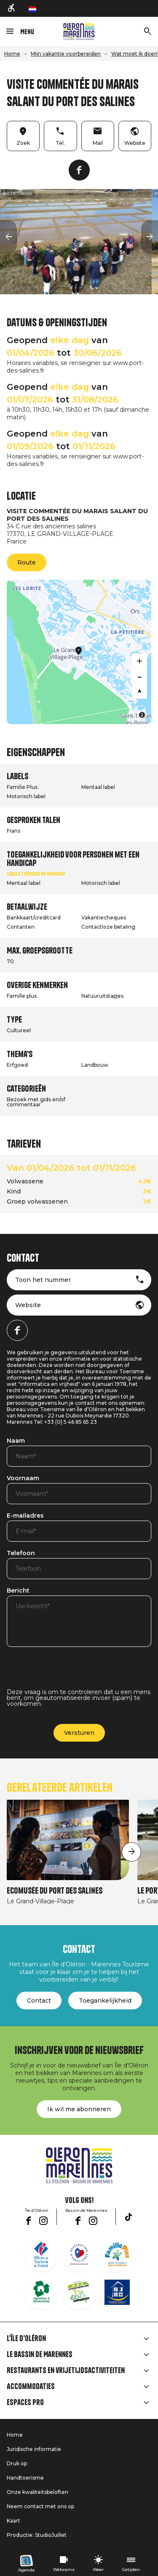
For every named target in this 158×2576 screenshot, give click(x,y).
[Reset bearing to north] (139, 691)
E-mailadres (25, 1516)
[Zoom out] (139, 676)
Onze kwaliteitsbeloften (37, 2492)
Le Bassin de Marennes (39, 2354)
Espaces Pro (25, 2402)
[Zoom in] (139, 661)
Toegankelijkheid (105, 2000)
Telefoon (21, 1553)
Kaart (13, 2520)
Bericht (18, 1591)
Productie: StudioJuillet (37, 2535)
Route (26, 562)
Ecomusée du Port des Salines (54, 1890)
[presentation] (71, 1672)
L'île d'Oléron (26, 2338)
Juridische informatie (34, 2449)
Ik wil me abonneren (79, 2109)
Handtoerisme (25, 2478)
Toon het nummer (43, 1280)
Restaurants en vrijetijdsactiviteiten (66, 2370)
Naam (16, 1441)
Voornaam (23, 1478)
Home (12, 54)
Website (28, 1305)
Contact (39, 2000)
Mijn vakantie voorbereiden (66, 54)
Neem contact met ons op (40, 2506)
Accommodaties (31, 2386)
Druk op (17, 2463)
